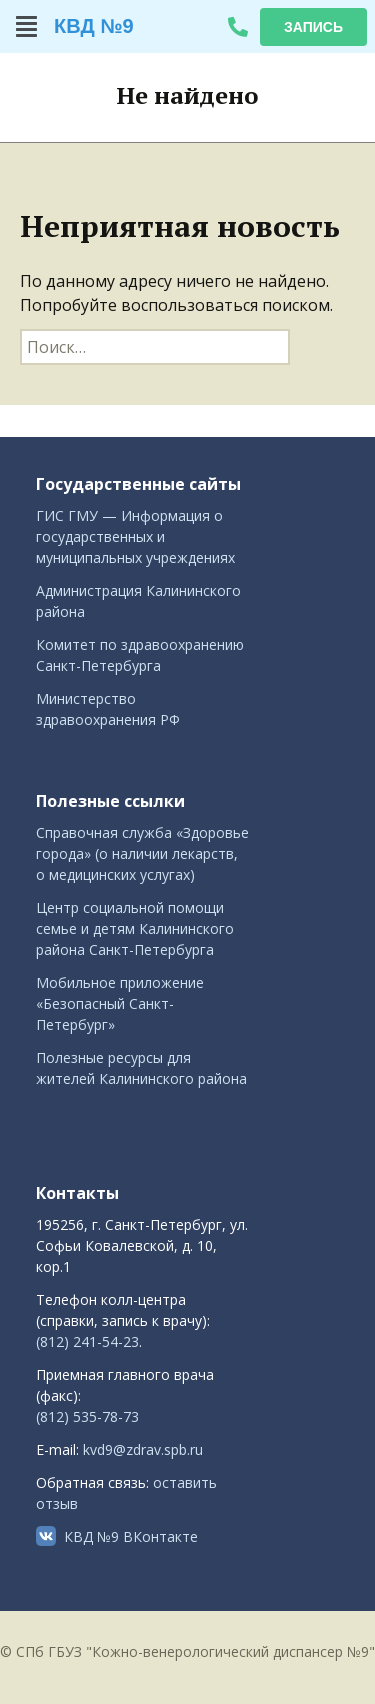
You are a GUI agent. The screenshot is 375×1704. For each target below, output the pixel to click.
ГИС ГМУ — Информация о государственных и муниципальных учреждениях (135, 536)
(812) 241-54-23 (87, 1341)
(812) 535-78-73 (87, 1416)
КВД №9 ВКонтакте (131, 1536)
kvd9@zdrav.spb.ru (143, 1449)
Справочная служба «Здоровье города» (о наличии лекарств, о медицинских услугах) (142, 853)
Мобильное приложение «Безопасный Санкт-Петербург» (120, 1003)
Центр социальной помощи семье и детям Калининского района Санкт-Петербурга (135, 928)
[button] (27, 26)
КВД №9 (94, 26)
